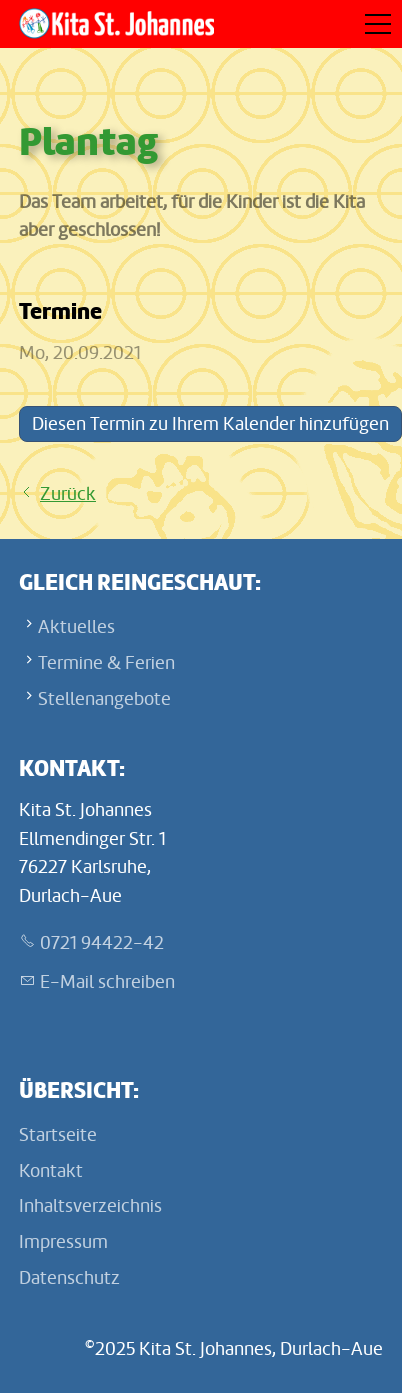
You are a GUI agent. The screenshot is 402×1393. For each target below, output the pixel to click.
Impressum (63, 1242)
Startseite (58, 1135)
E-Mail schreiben (107, 982)
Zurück (68, 494)
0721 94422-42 (102, 943)
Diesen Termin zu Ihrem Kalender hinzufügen (210, 424)
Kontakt (51, 1171)
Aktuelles (76, 627)
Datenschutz (69, 1278)
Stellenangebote (104, 699)
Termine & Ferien (106, 663)
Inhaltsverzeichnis (90, 1206)
